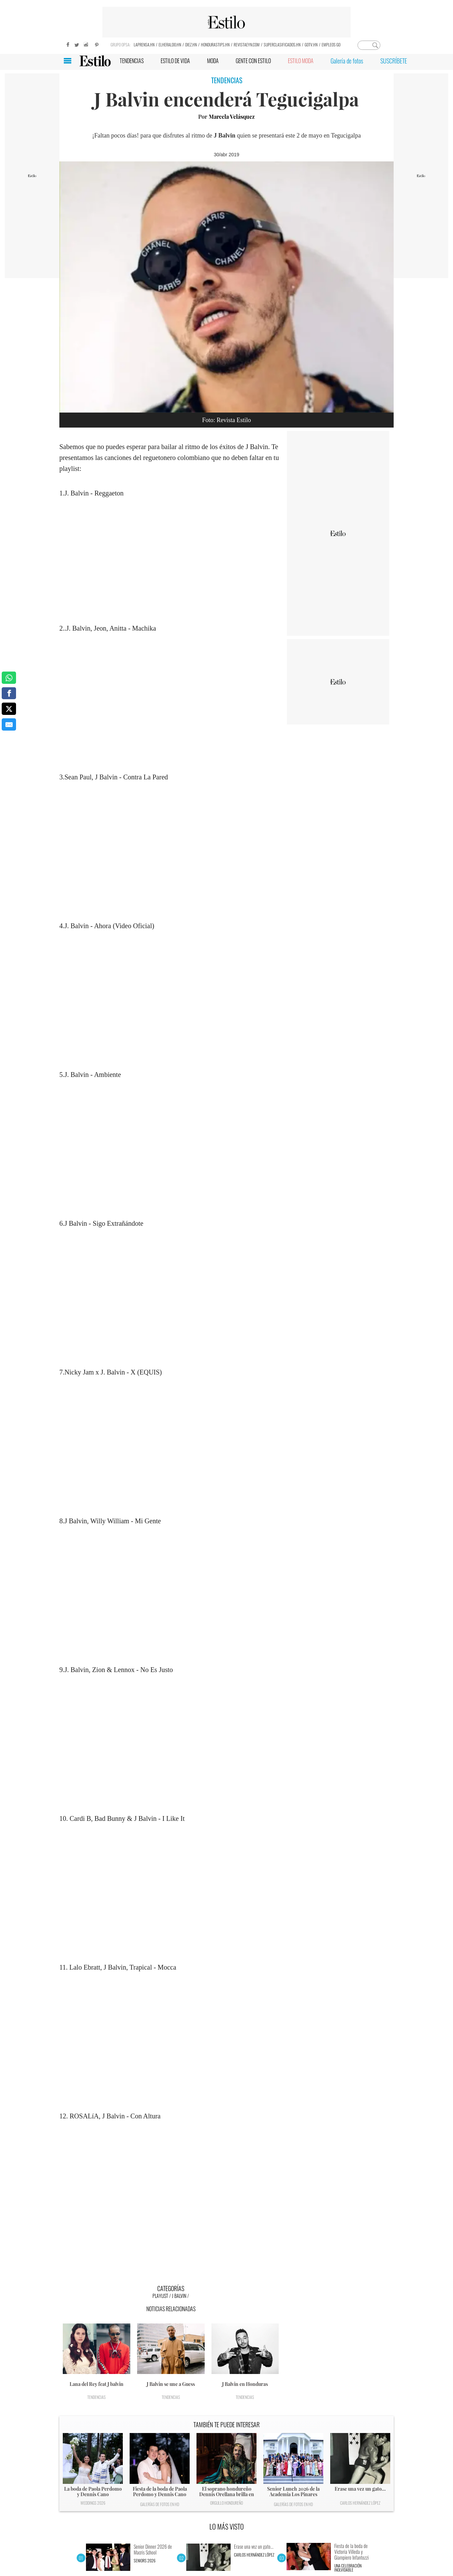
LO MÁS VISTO (226, 2526)
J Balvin (179, 2295)
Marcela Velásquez (232, 116)
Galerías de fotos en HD (159, 2504)
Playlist (160, 2295)
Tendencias (96, 2397)
